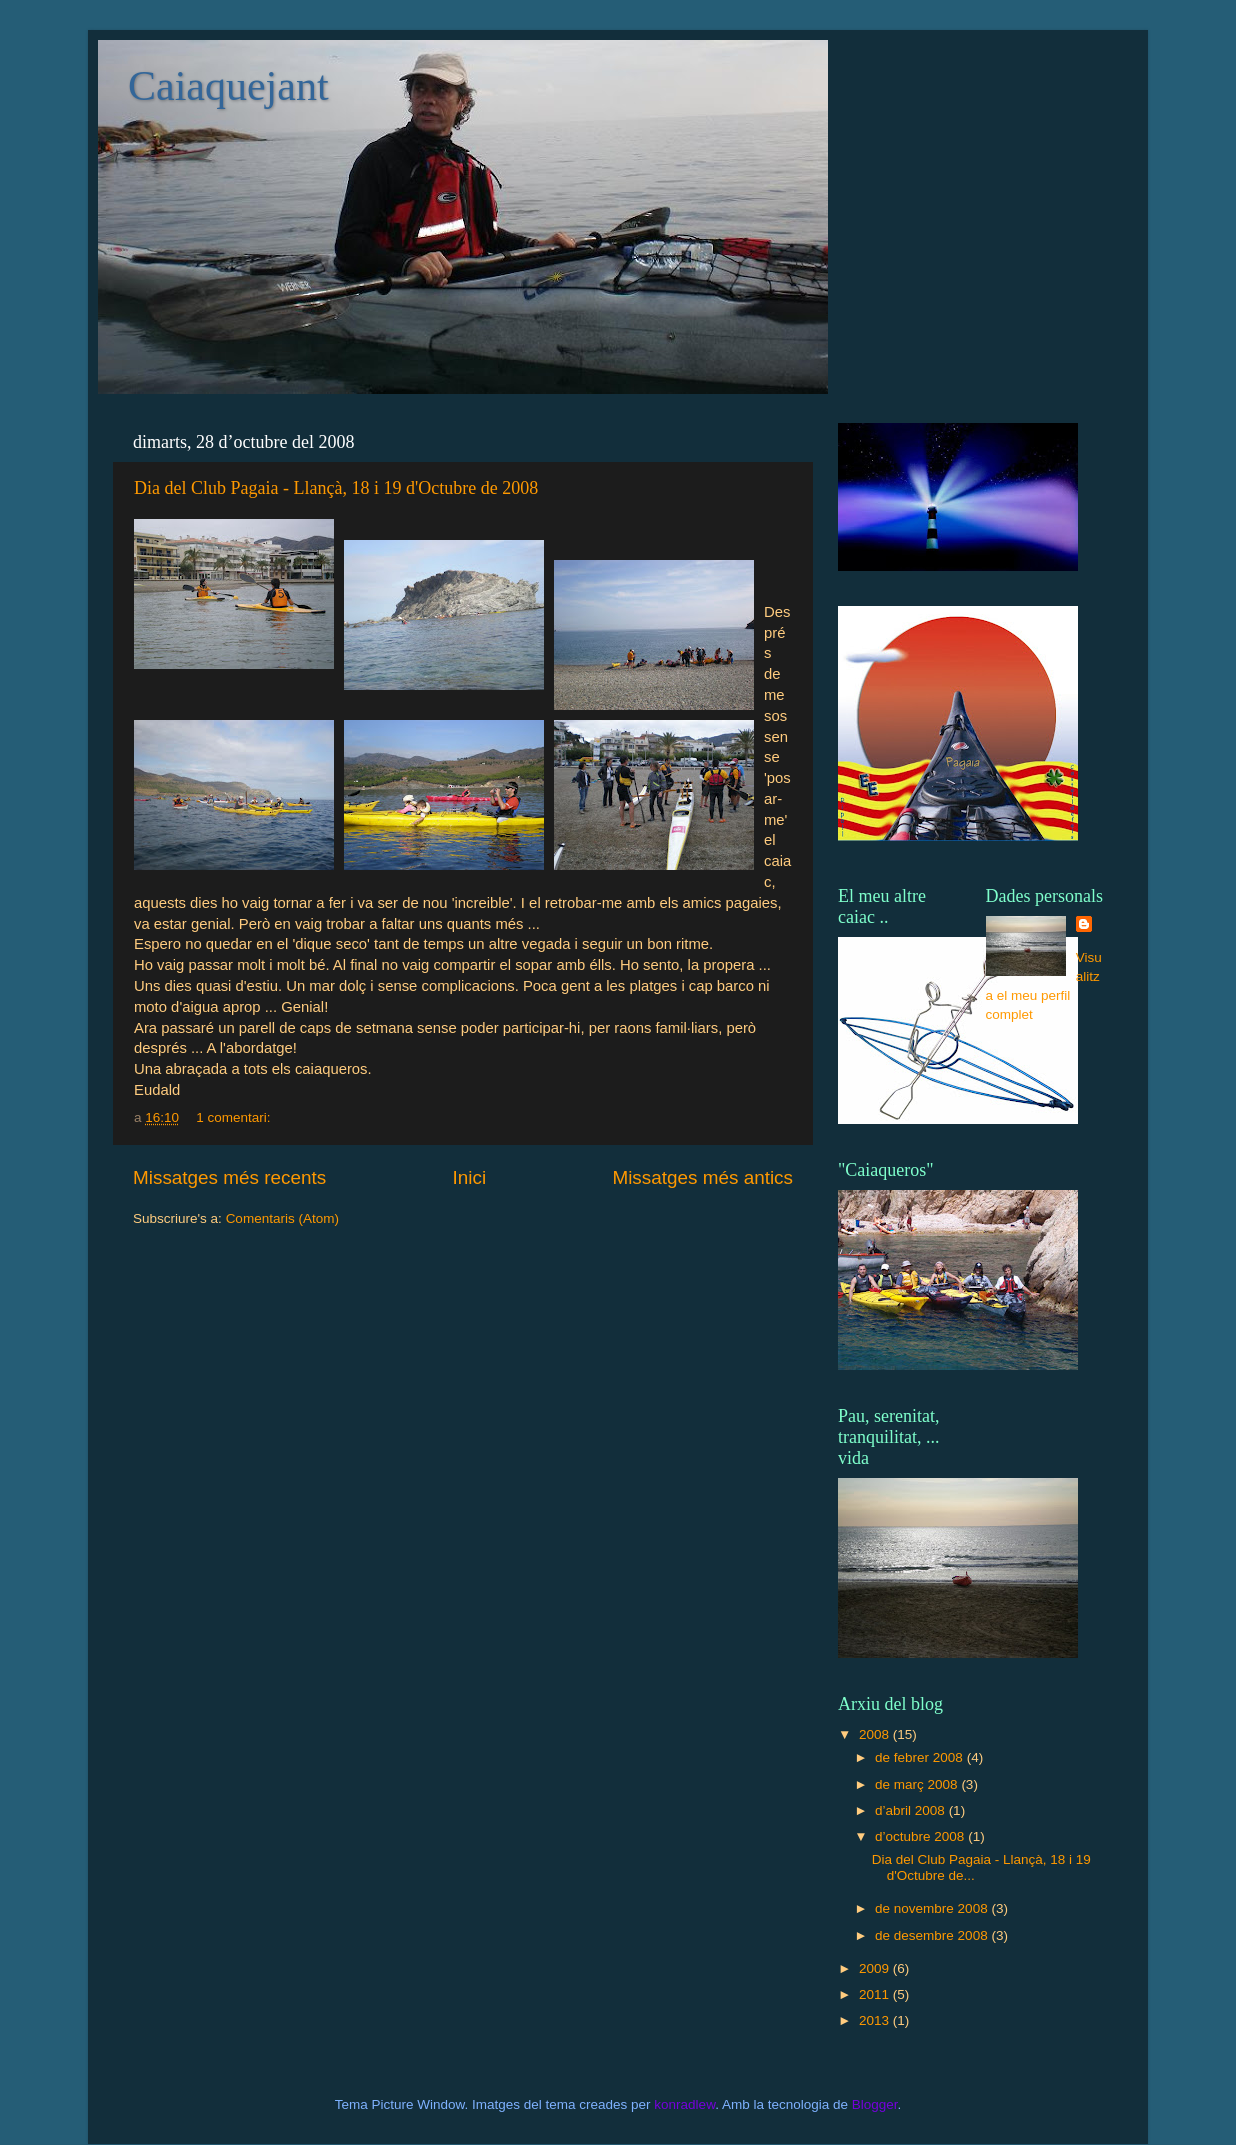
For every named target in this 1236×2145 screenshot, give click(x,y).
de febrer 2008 (921, 1757)
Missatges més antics (702, 1177)
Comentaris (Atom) (282, 1218)
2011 (876, 1994)
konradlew (684, 2104)
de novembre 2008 (933, 1908)
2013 (876, 2020)
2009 (876, 1968)
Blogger (875, 2104)
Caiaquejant (228, 86)
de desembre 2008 (933, 1935)
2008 (876, 1734)
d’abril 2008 (912, 1810)
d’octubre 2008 (921, 1836)
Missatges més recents (229, 1177)
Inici (470, 1177)
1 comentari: (235, 1117)
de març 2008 (918, 1784)
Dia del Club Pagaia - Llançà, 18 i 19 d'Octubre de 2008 (336, 488)
